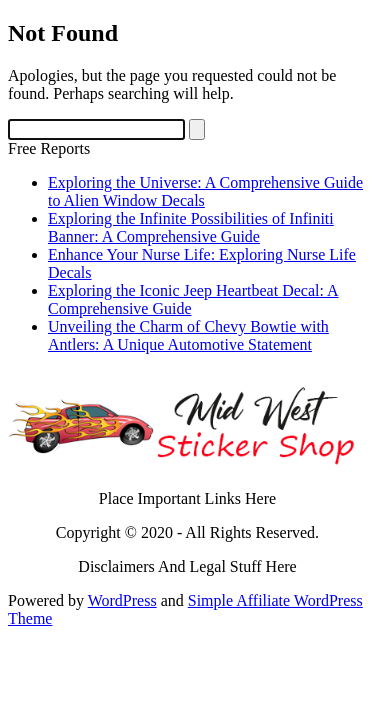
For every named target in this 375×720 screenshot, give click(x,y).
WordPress (122, 600)
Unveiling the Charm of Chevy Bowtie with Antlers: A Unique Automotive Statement (188, 335)
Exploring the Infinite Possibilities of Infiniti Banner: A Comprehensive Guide (191, 227)
